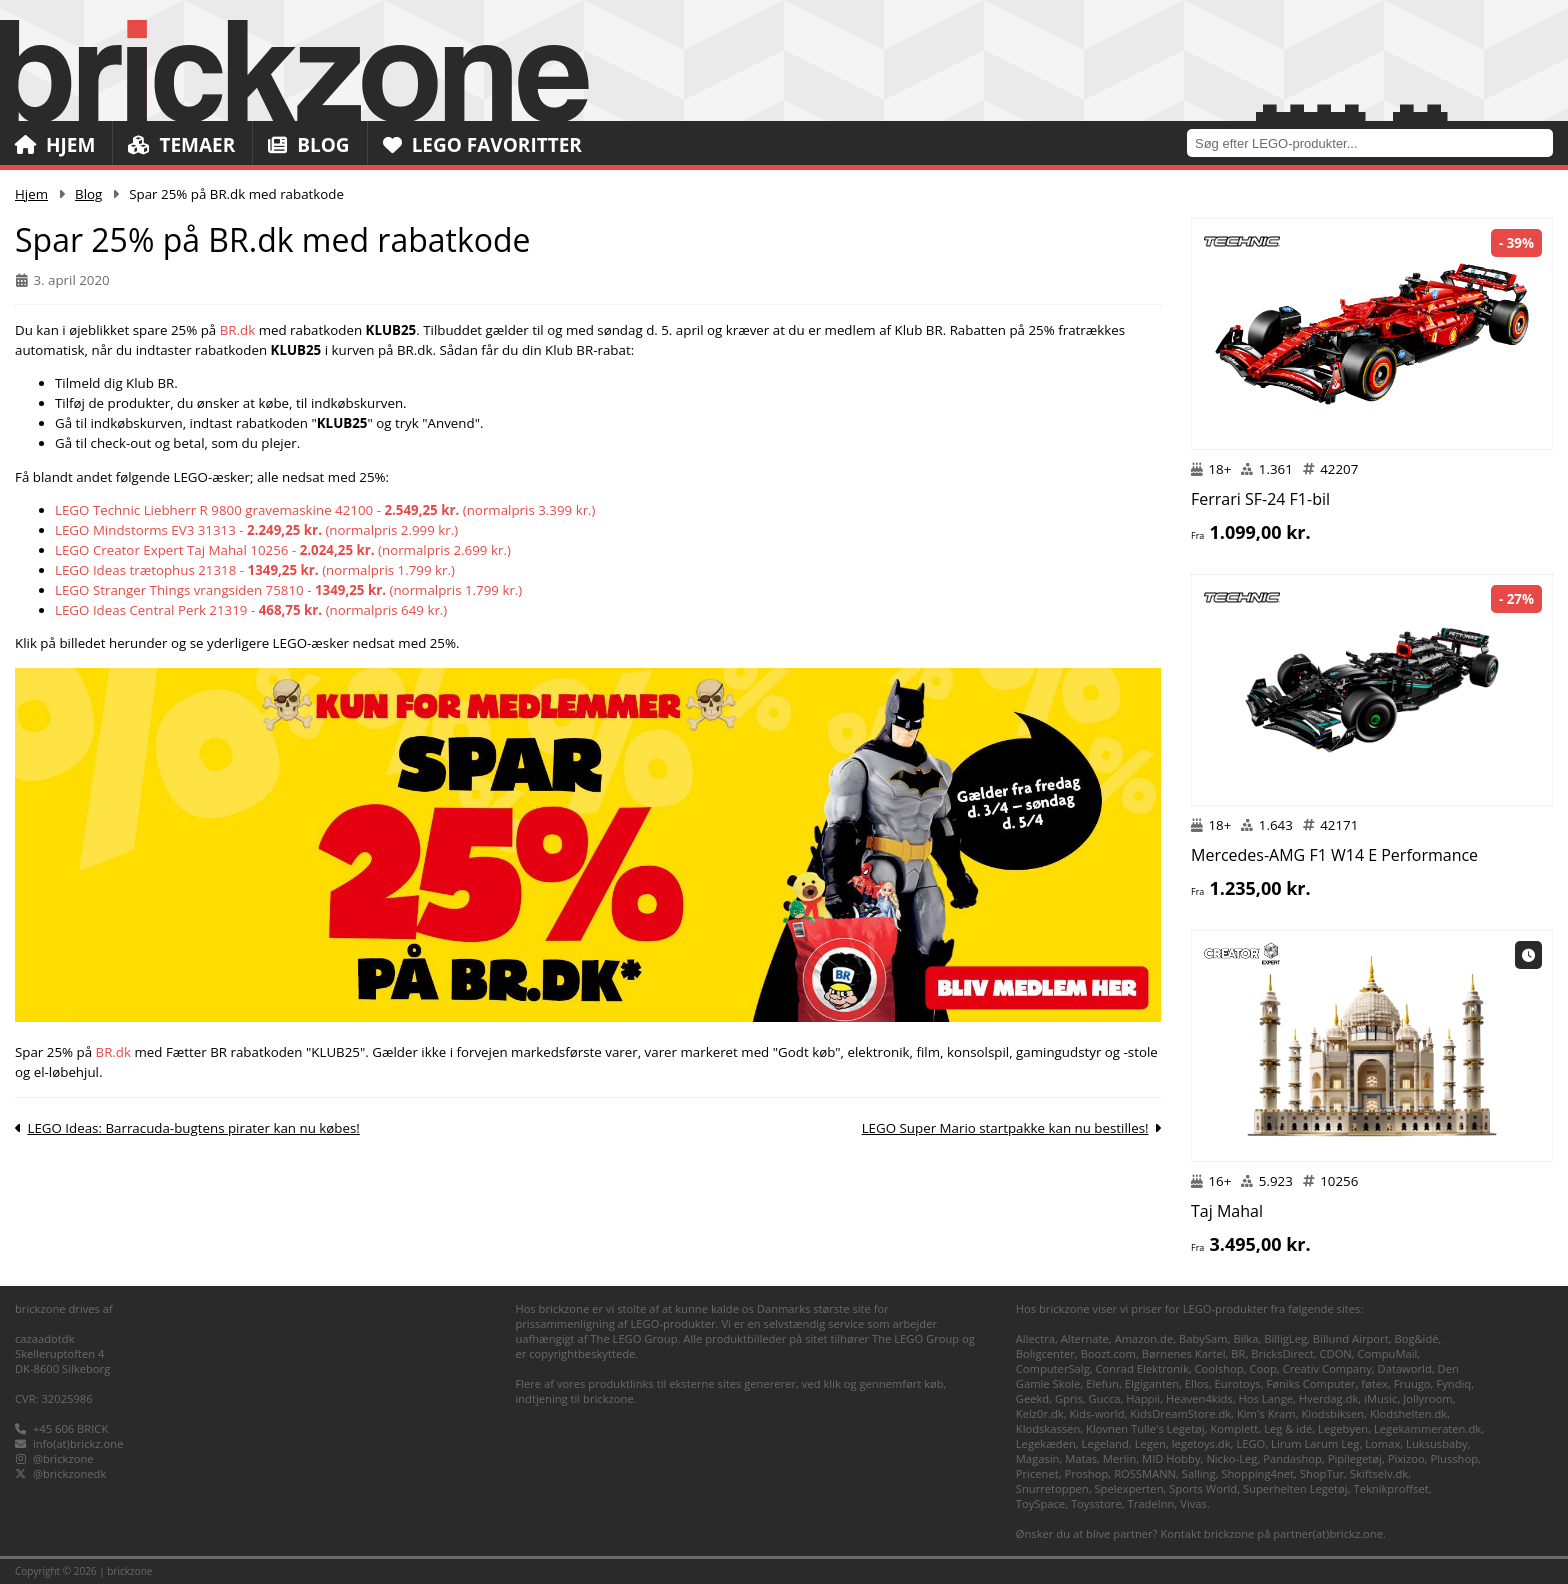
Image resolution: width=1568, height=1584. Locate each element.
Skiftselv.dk (1379, 1473)
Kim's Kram (1266, 1413)
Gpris (1069, 1398)
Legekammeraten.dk (1427, 1428)
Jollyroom (1427, 1398)
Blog (308, 145)
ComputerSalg (1053, 1368)
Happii (1143, 1398)
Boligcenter (1045, 1353)
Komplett (1234, 1428)
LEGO (1250, 1443)
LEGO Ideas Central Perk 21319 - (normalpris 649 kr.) (251, 610)
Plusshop (1454, 1458)
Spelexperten (1128, 1488)
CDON (1335, 1353)
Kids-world (1096, 1413)
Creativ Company (1327, 1368)
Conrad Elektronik (1142, 1368)
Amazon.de (1144, 1338)
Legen (1150, 1443)
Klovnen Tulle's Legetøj (1145, 1428)
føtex (1374, 1383)
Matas (1081, 1458)
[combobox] (1377, 142)
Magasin (1038, 1458)
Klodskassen (1048, 1428)
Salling (1199, 1473)
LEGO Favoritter (482, 145)
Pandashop (1292, 1458)
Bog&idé (1416, 1338)
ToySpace (1040, 1503)
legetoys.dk (1201, 1443)
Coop (1263, 1368)
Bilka (1245, 1338)
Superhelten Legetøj (1295, 1488)
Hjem (55, 145)
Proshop (1087, 1473)
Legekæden (1046, 1443)
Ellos (1197, 1383)
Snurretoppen (1052, 1488)
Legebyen (1343, 1428)
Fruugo (1412, 1383)
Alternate (1085, 1338)
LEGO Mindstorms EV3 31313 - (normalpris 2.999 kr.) (256, 530)
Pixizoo (1406, 1458)
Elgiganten (1152, 1383)
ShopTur (1322, 1473)
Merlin (1119, 1458)
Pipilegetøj (1355, 1458)
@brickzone (63, 1458)
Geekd (1032, 1398)
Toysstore (1096, 1503)
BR (1238, 1353)
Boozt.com (1108, 1353)
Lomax (1382, 1443)
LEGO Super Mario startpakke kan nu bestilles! (1005, 1128)
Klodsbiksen (1332, 1413)
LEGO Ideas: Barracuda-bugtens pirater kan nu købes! (193, 1128)
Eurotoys (1238, 1383)
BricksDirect (1282, 1353)
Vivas (1193, 1503)
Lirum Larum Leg (1315, 1443)
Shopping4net (1257, 1473)
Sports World (1203, 1488)
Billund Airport (1351, 1338)
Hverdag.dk (1329, 1398)
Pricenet (1037, 1473)
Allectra (1035, 1338)
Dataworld (1405, 1368)
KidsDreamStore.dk (1180, 1413)
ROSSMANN (1145, 1473)
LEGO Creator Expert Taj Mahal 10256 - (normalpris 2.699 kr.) (283, 550)
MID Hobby (1171, 1458)
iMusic (1380, 1398)
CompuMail (1388, 1353)
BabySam (1203, 1338)
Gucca (1105, 1398)
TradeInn (1150, 1503)
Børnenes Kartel (1184, 1353)
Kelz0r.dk (1040, 1413)
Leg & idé (1288, 1428)
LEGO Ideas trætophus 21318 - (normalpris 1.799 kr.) (255, 570)
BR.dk (238, 330)
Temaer (181, 145)
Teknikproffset (1390, 1488)
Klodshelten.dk (1408, 1413)
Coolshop (1219, 1368)
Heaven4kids (1199, 1398)
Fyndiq (1453, 1383)
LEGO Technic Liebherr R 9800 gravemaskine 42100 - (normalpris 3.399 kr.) (325, 510)
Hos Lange (1266, 1398)
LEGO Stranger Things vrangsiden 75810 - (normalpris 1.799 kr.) (288, 590)
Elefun (1102, 1383)
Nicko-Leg (1231, 1458)
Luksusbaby (1437, 1443)
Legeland (1105, 1443)
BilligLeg (1285, 1338)
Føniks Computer (1310, 1383)
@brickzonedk (69, 1473)
